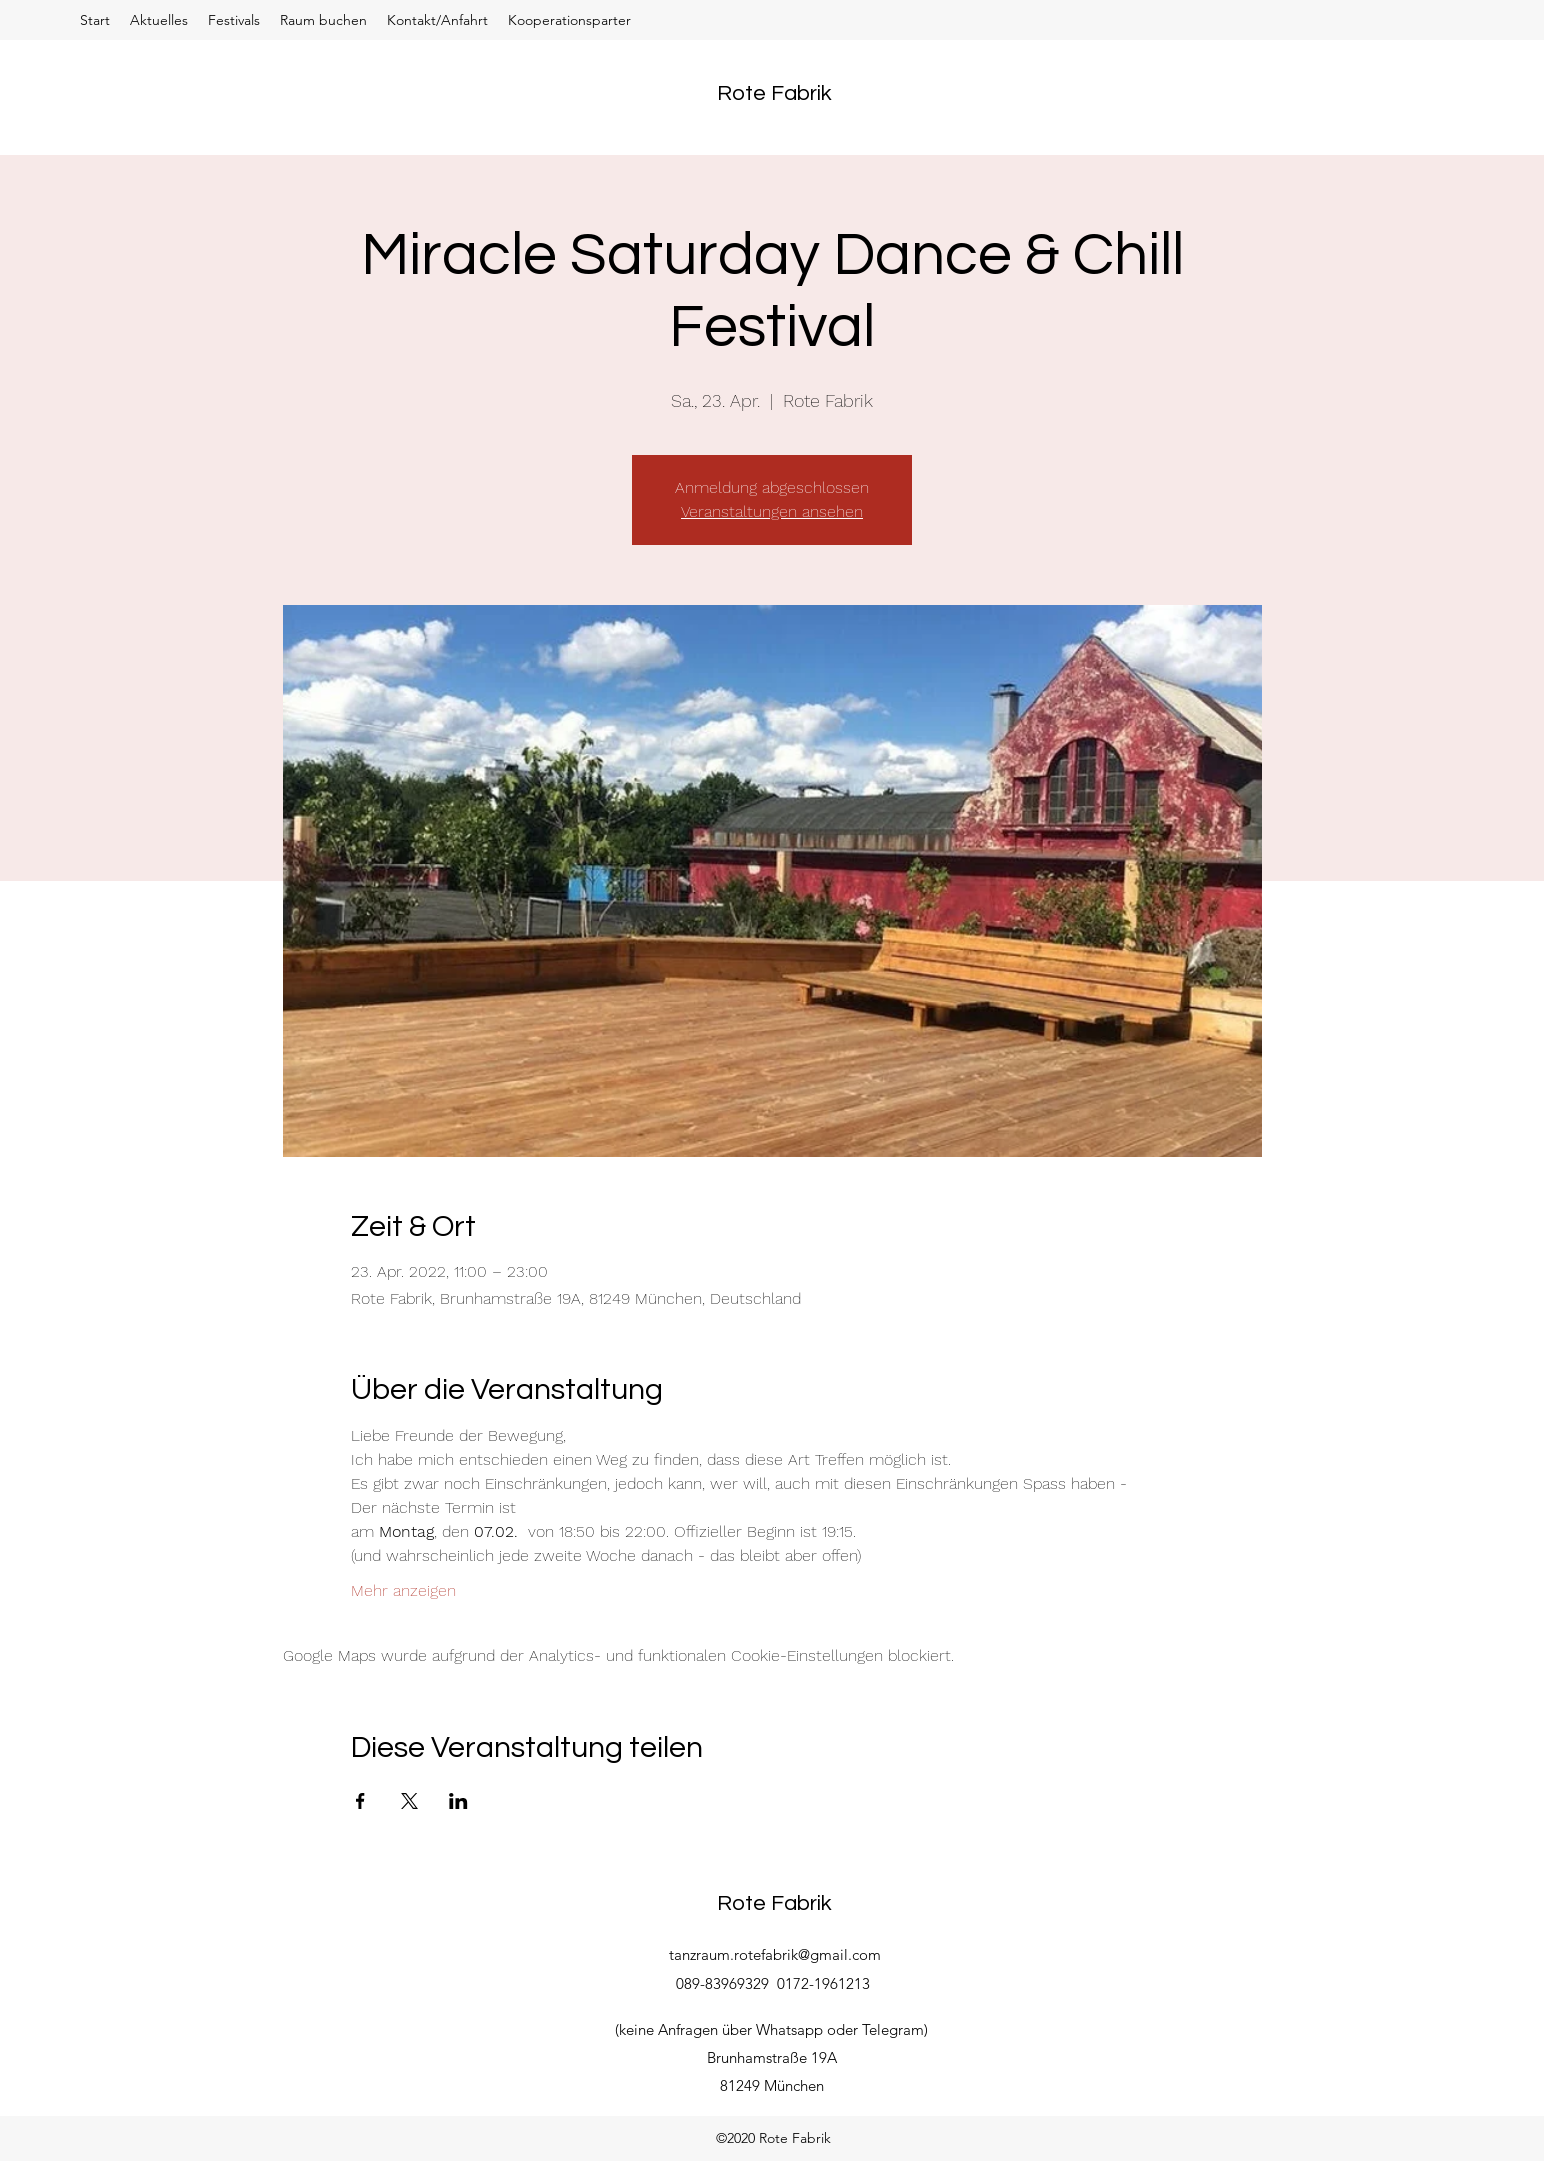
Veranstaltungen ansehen (772, 511)
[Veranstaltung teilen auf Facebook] (360, 1801)
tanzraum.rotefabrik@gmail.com (775, 1954)
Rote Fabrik (774, 93)
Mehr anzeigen (403, 1590)
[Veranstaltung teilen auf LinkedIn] (458, 1801)
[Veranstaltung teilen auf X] (409, 1801)
